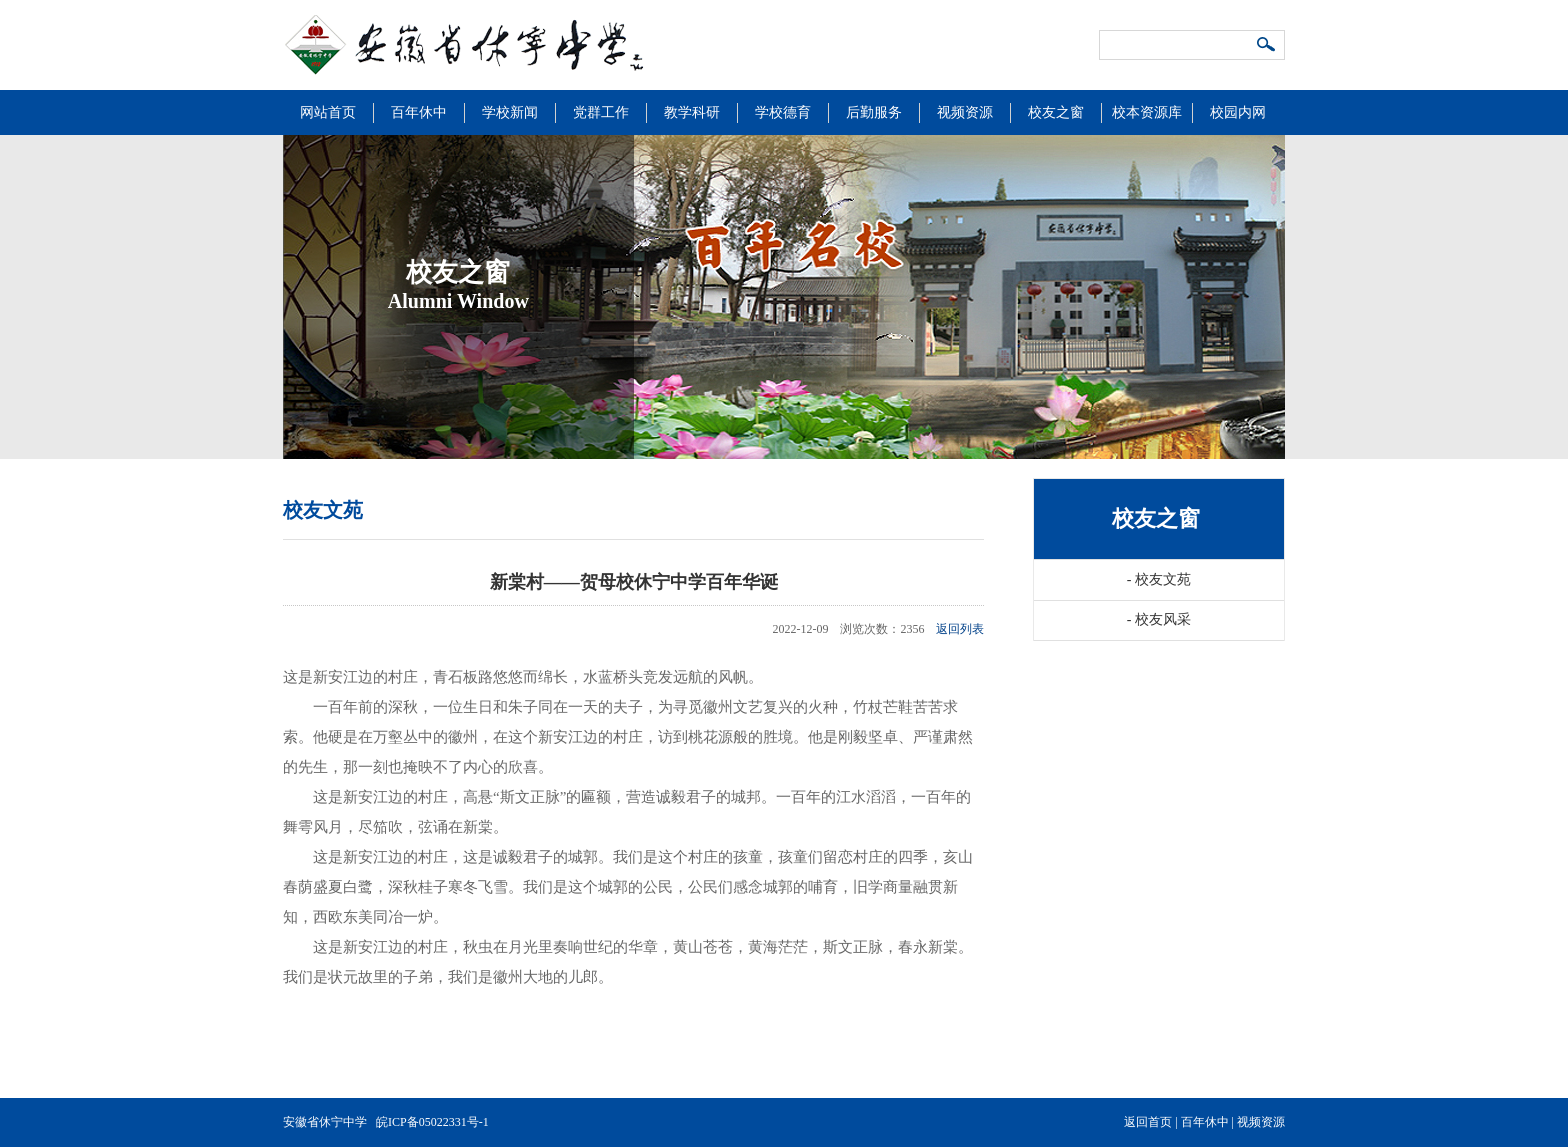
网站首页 (328, 112)
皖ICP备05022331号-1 (432, 1122)
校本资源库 (1147, 112)
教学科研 (692, 112)
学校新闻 (510, 112)
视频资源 (965, 112)
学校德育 (783, 112)
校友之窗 (1056, 112)
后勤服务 (874, 112)
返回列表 (960, 629)
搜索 (1267, 46)
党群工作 (601, 112)
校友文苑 (1159, 579)
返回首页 (1148, 1122)
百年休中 (419, 112)
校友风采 (1159, 619)
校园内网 (1238, 112)
